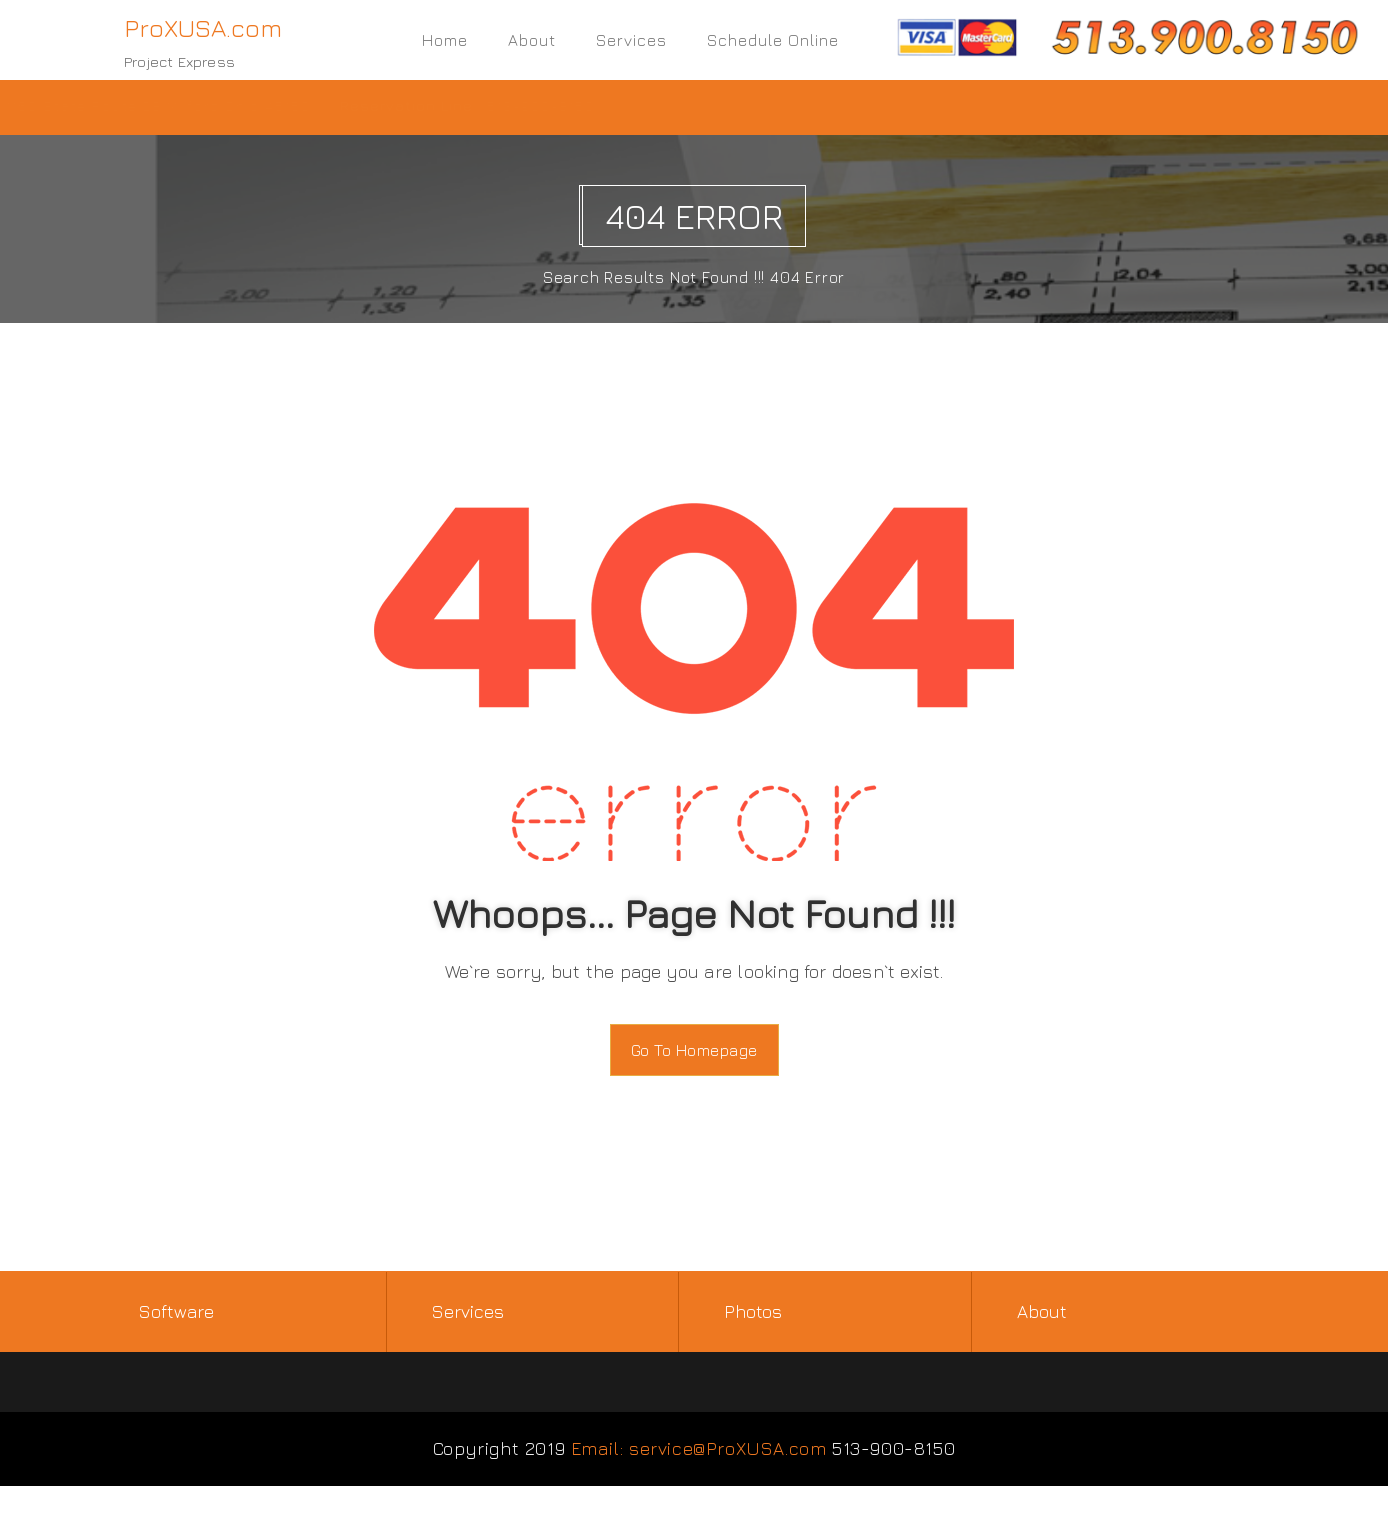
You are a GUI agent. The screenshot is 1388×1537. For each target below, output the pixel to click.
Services (631, 40)
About (532, 40)
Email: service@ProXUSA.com (699, 1449)
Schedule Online (773, 40)
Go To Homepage (694, 1050)
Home (445, 40)
